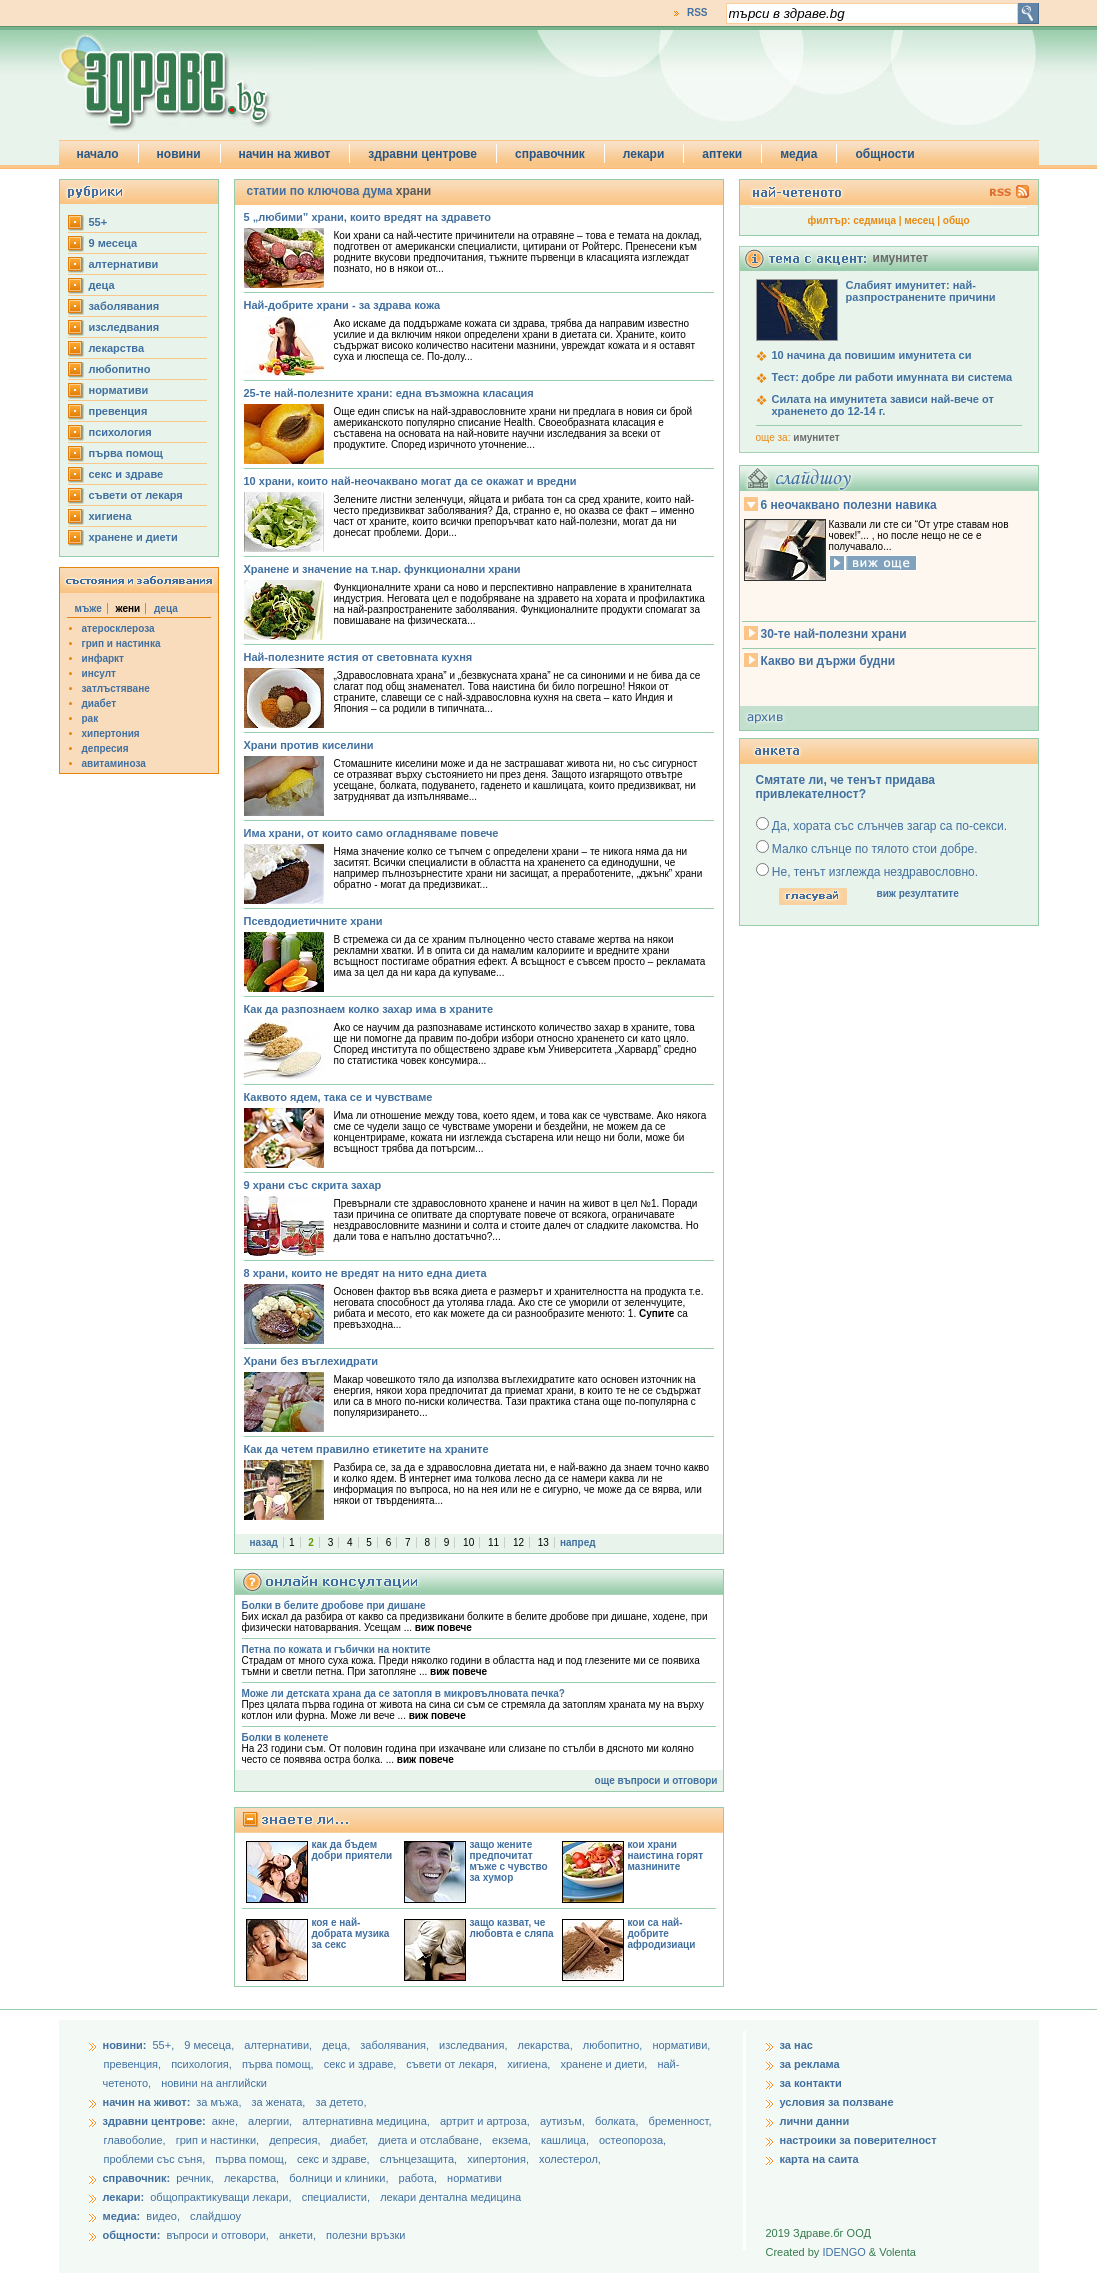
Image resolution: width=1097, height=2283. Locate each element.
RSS (697, 12)
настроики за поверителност (858, 2140)
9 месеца (113, 243)
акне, (226, 2121)
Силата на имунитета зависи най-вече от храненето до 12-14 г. (883, 405)
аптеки (722, 154)
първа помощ (126, 453)
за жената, (279, 2102)
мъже (88, 608)
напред (578, 1542)
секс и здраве (126, 474)
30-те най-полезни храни (834, 634)
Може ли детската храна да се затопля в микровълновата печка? (403, 1693)
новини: (125, 2045)
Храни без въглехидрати (311, 1361)
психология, (203, 2064)
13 (543, 1542)
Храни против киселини (309, 745)
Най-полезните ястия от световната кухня (358, 657)
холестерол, (570, 2159)
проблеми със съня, (156, 2159)
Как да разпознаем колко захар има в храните (369, 1009)
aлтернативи (124, 264)
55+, (164, 2045)
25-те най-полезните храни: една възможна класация (389, 393)
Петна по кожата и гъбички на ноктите (336, 1649)
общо (956, 220)
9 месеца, (210, 2045)
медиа (798, 154)
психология (120, 432)
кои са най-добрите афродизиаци (662, 1933)
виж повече (443, 1627)
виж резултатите (918, 893)
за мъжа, (218, 2102)
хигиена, (530, 2064)
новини (179, 154)
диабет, (351, 2140)
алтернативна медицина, (367, 2121)
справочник (550, 154)
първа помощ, (279, 2064)
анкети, (297, 2235)
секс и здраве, (362, 2064)
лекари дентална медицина (450, 2197)
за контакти (811, 2083)
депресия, (296, 2140)
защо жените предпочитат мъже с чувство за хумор (509, 1861)
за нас (796, 2045)
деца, (337, 2045)
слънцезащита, (420, 2159)
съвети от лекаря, (453, 2064)
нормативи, (681, 2045)
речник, (195, 2178)
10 (468, 1542)
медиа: (122, 2216)
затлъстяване (116, 688)
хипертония (111, 733)
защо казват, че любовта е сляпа (512, 1928)
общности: (132, 2235)
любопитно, (614, 2045)
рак (90, 718)
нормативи (119, 390)
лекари (644, 154)
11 (493, 1542)
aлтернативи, (279, 2045)
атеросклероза (118, 628)
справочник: (137, 2178)
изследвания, (474, 2045)
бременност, (680, 2121)
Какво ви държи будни (828, 661)
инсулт (99, 673)
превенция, (134, 2064)
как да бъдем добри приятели (352, 1850)
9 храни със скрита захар (313, 1185)
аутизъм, (564, 2121)
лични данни (815, 2121)
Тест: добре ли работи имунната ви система (892, 377)
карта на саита (819, 2159)
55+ (98, 222)
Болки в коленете (285, 1737)
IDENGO (843, 2252)
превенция (118, 411)
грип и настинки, (219, 2140)
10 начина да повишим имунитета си (872, 355)
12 (518, 1542)
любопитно (120, 369)
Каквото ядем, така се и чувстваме (338, 1097)
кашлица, (566, 2140)
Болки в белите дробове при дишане (334, 1605)
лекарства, (547, 2045)
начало (98, 154)
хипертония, (499, 2159)
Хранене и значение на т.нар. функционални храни (382, 569)
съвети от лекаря (136, 495)
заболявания (124, 306)
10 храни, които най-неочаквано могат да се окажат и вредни (410, 481)
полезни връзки (365, 2235)
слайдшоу (215, 2216)
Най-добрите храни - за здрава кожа (342, 305)
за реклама (810, 2064)
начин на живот (285, 154)
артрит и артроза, (486, 2121)
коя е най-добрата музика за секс (351, 1933)
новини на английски (214, 2083)
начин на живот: (147, 2102)
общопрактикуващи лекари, (220, 2197)
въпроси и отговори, (217, 2235)
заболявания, (396, 2045)
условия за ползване (837, 2102)
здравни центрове (422, 154)
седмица (874, 220)
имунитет (816, 437)
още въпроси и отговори (656, 1780)
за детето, (340, 2102)
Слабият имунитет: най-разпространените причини (921, 291)
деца (102, 285)
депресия (105, 748)
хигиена (110, 516)
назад (264, 1542)
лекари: (124, 2197)
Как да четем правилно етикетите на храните (366, 1449)
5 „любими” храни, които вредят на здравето (367, 217)
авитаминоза (114, 763)
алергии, (271, 2121)
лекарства (117, 348)
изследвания (124, 327)
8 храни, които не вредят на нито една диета (365, 1273)
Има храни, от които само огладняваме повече (371, 833)
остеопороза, (632, 2140)
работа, (418, 2178)
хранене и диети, (605, 2064)
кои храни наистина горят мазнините (666, 1855)
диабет (99, 703)
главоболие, (136, 2140)
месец (919, 220)
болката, (618, 2121)
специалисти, (336, 2197)
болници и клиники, (338, 2178)
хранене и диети (133, 537)
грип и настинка (121, 643)
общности (884, 154)
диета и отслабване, (431, 2140)
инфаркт (103, 658)
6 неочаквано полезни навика (849, 505)
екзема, (513, 2140)
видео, (163, 2216)
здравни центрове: (154, 2121)
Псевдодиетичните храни (313, 921)
